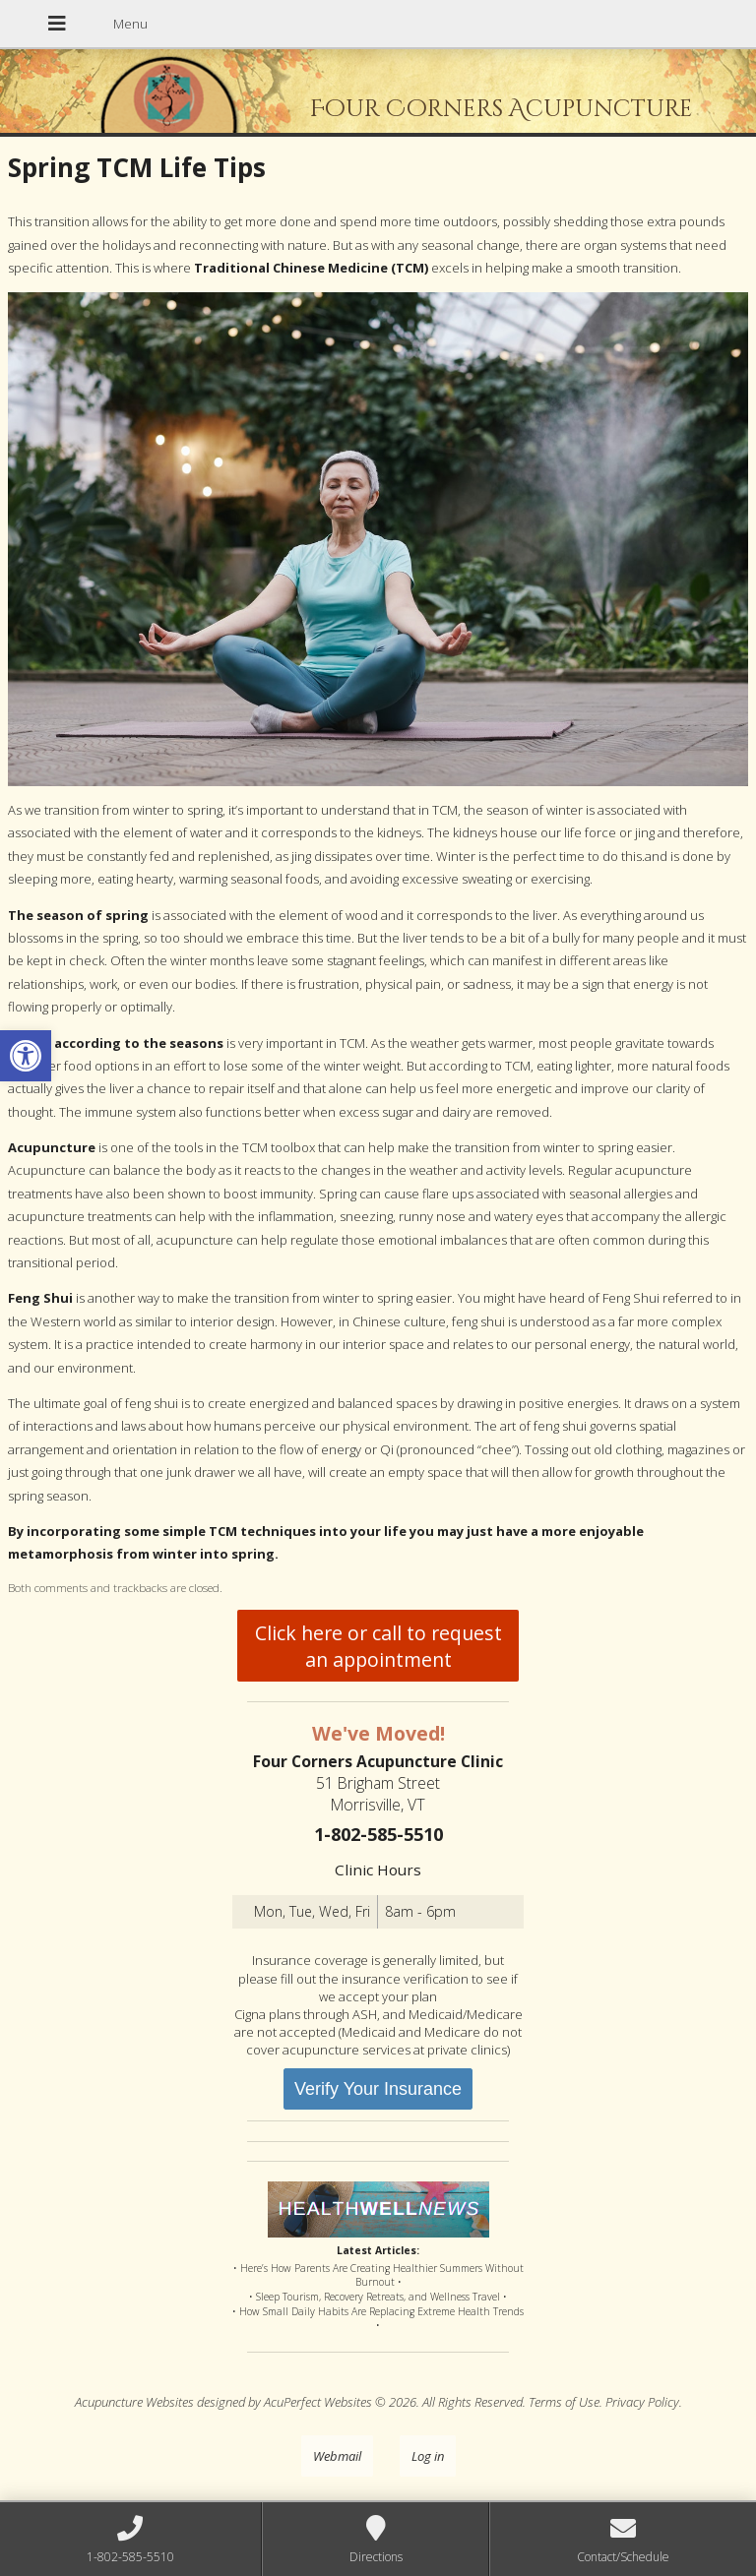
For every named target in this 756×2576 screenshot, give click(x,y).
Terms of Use (564, 2402)
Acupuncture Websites (134, 2402)
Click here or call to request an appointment (378, 1646)
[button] (25, 1055)
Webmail (337, 2456)
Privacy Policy (642, 2402)
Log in (427, 2456)
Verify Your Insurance (378, 2089)
